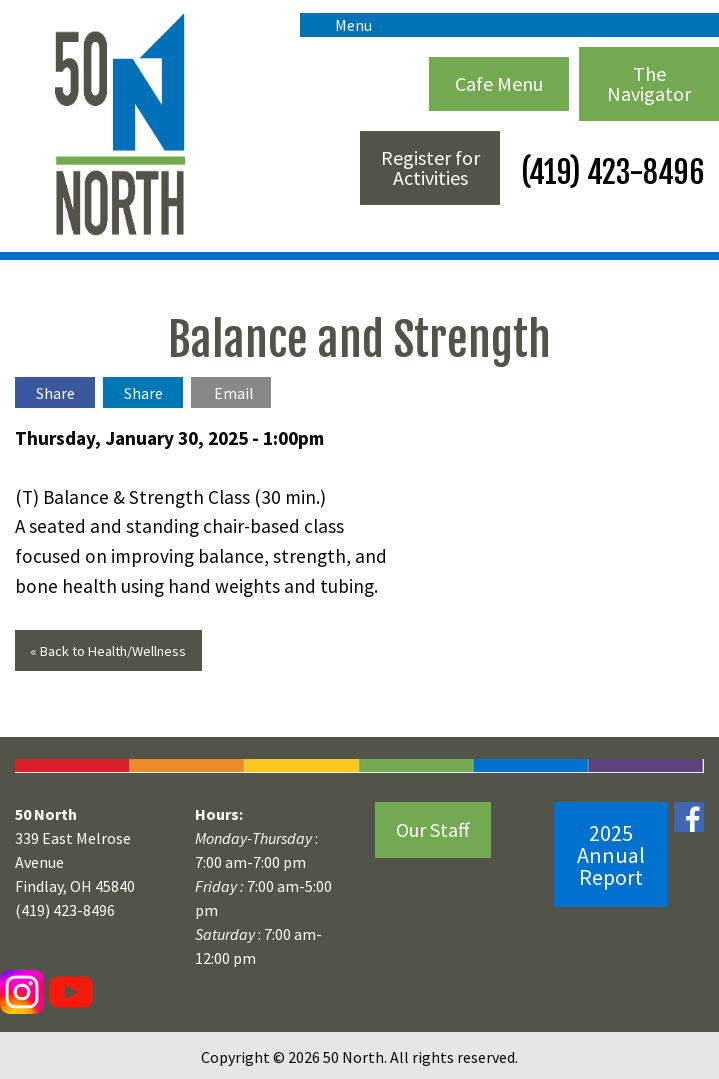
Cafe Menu (499, 83)
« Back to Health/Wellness (108, 651)
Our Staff (433, 829)
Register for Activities (430, 167)
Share (55, 393)
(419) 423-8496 (609, 172)
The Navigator (649, 83)
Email (234, 393)
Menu (343, 25)
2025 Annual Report (611, 855)
